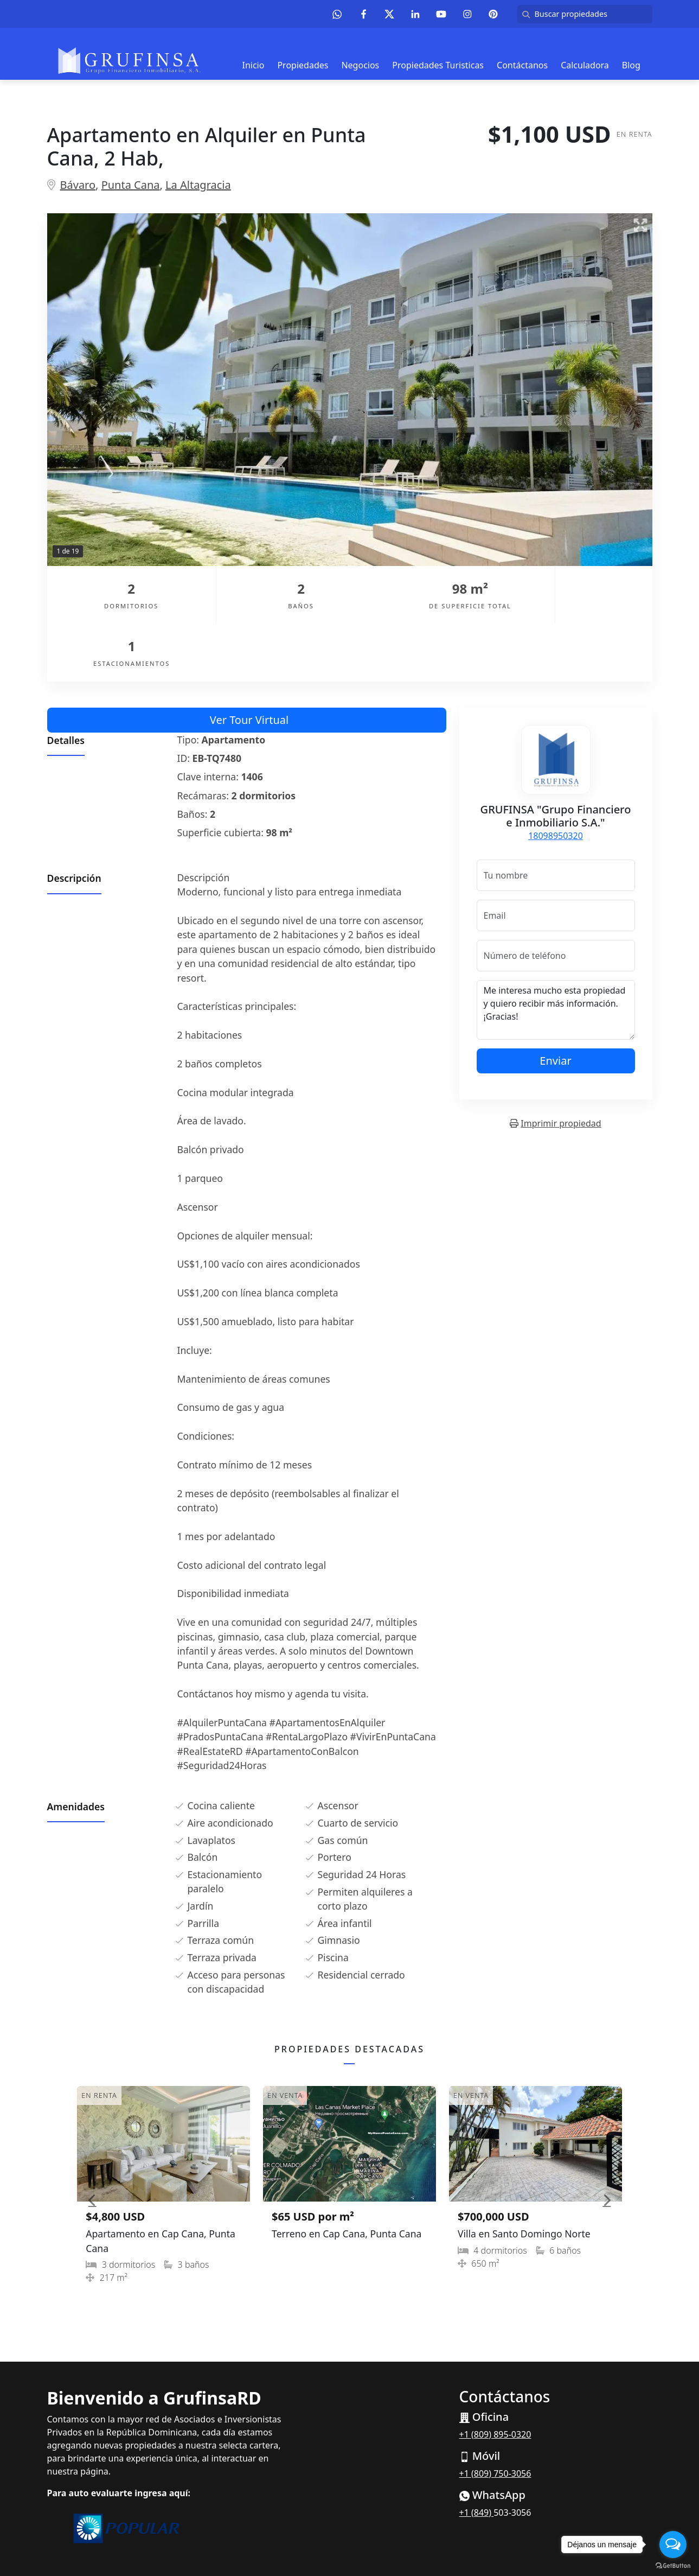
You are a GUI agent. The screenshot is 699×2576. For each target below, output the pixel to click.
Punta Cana (130, 184)
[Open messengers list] (673, 2544)
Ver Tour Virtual (249, 661)
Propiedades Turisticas (438, 65)
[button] (92, 2142)
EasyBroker (374, 2543)
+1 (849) (476, 2455)
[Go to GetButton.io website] (673, 2565)
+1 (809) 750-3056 (495, 2416)
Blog (631, 65)
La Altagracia (198, 184)
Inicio (253, 65)
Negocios (360, 65)
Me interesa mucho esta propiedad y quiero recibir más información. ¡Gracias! (556, 952)
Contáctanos (522, 65)
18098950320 (555, 778)
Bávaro (78, 184)
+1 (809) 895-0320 (495, 2377)
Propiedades (302, 65)
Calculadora (585, 65)
